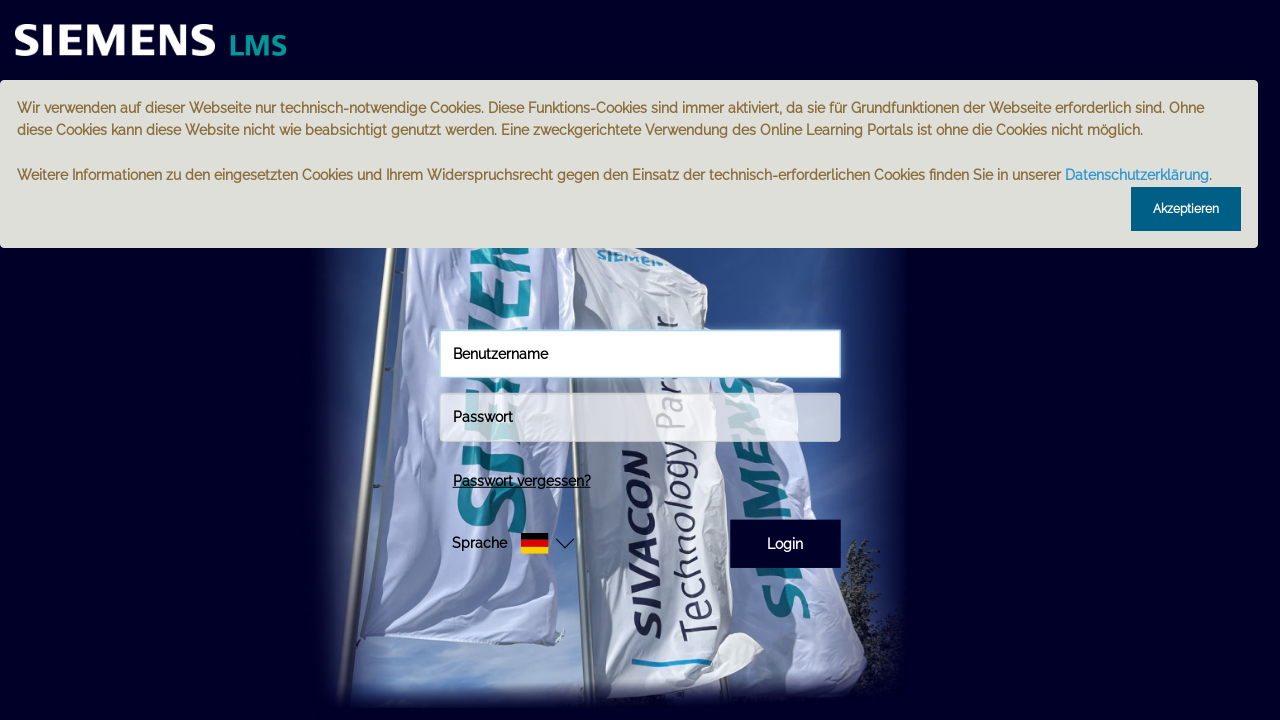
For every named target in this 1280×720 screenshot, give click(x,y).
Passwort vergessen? (522, 480)
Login (785, 544)
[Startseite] (165, 40)
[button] (500, 543)
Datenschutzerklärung (1137, 175)
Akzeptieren (1186, 209)
